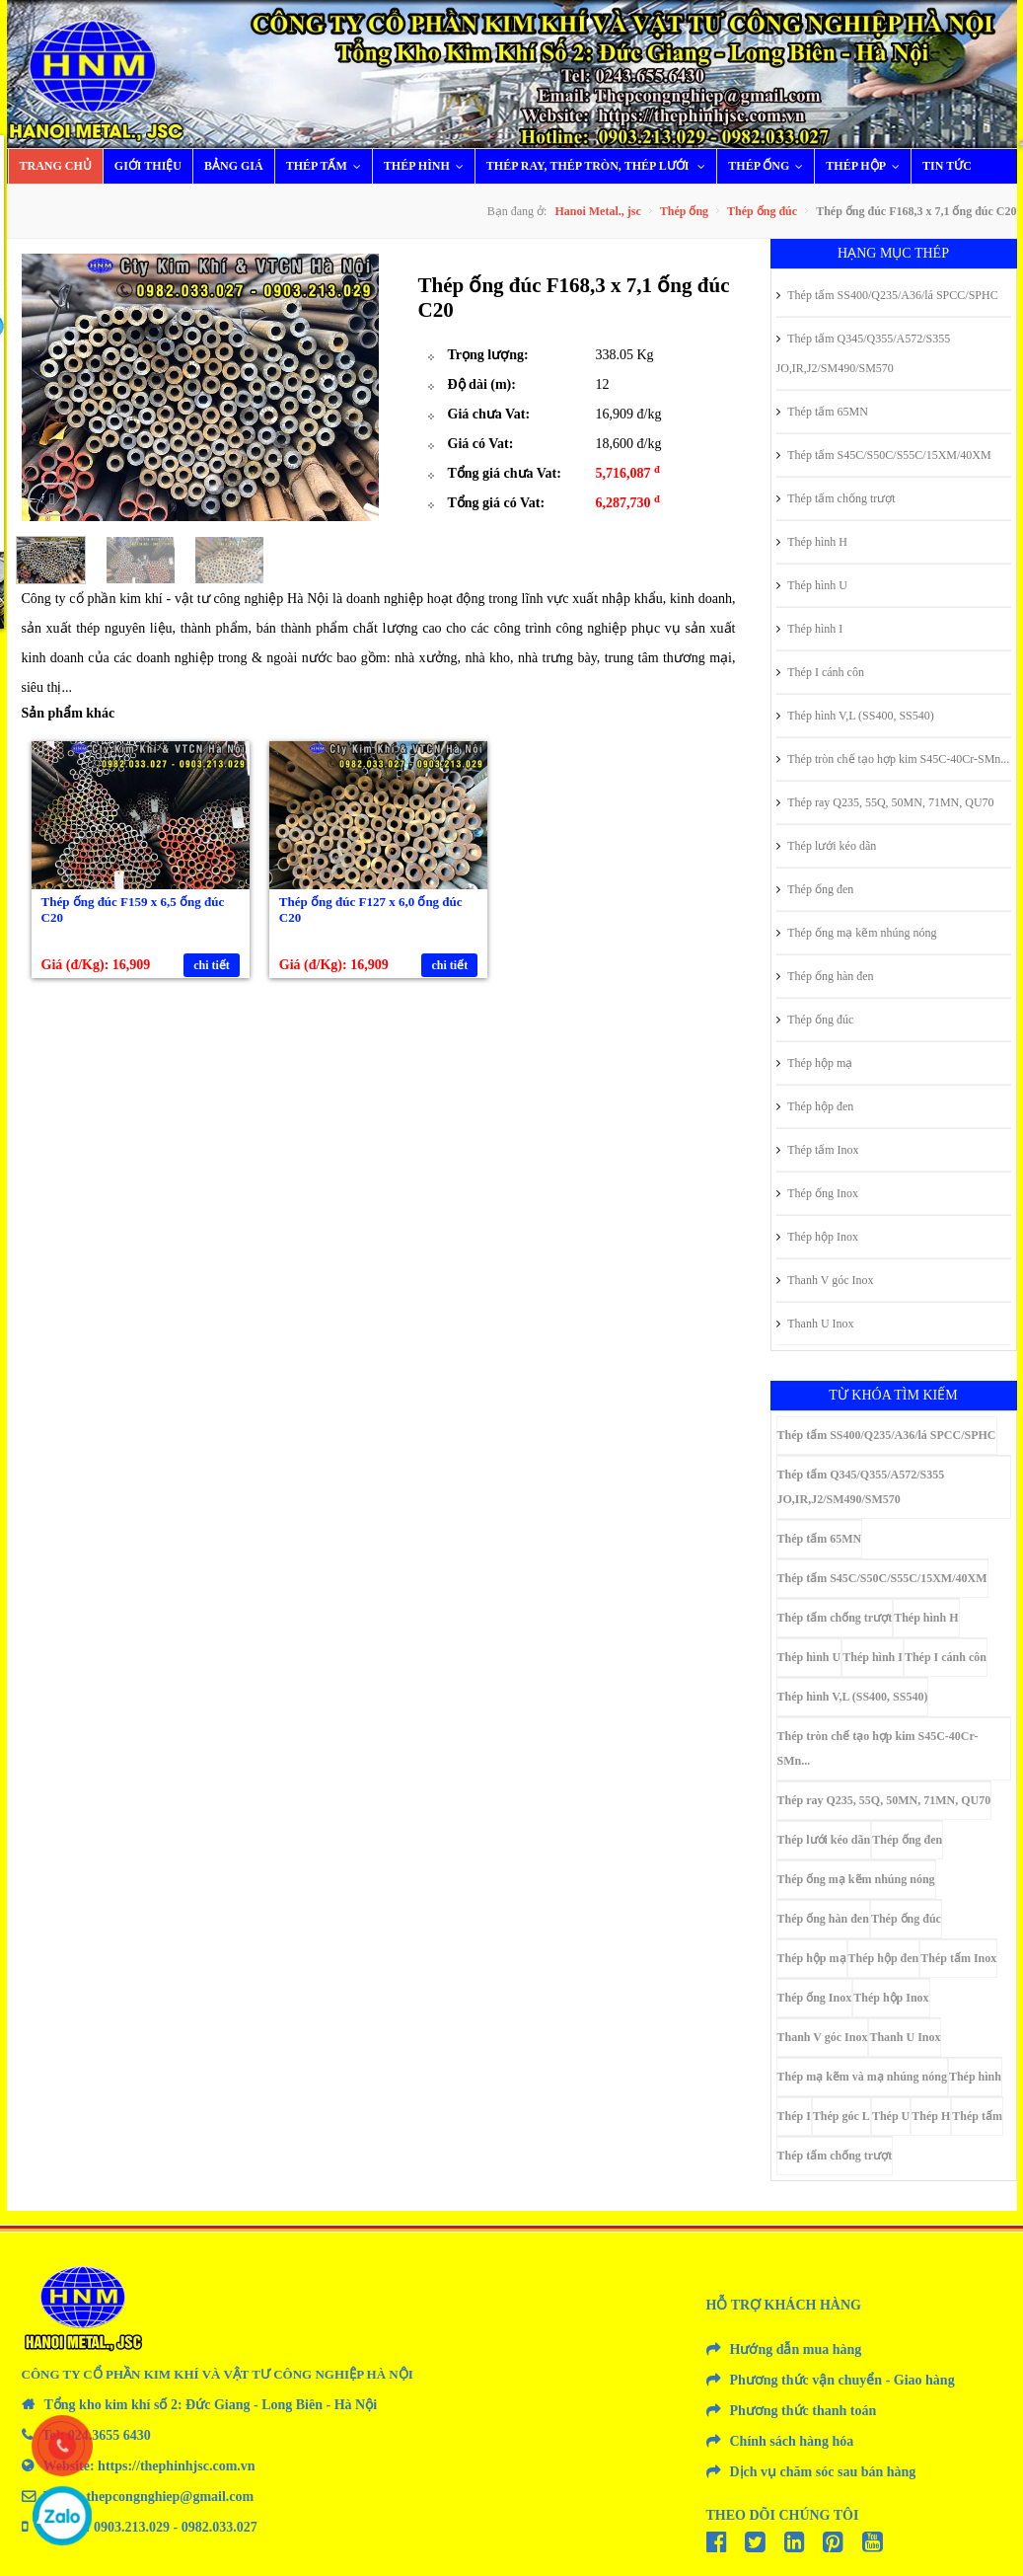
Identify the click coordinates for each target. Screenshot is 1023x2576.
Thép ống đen (815, 889)
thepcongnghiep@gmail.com (170, 2496)
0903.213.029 (132, 2527)
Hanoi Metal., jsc (597, 211)
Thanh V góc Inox (825, 1280)
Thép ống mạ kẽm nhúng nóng (856, 933)
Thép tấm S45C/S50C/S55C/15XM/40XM (883, 455)
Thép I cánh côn (820, 672)
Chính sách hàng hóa (792, 2441)
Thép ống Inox (817, 1193)
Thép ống (770, 166)
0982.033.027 (219, 2527)
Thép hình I (809, 629)
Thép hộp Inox (817, 1237)
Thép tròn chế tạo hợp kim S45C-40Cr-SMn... (893, 759)
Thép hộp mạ (814, 1063)
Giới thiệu (148, 166)
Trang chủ (56, 166)
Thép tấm (328, 166)
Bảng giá (233, 166)
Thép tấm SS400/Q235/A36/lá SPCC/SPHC (887, 295)
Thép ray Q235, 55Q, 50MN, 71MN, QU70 (885, 802)
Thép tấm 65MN (822, 411)
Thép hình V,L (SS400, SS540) (855, 715)
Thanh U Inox (815, 1323)
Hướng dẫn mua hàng (796, 2349)
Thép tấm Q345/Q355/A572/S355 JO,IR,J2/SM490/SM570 (863, 353)
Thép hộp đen (815, 1106)
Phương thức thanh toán (803, 2410)
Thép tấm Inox (817, 1150)
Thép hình (428, 166)
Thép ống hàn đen (825, 976)
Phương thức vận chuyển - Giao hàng (842, 2380)
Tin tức (947, 166)
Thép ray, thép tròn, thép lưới (600, 166)
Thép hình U (811, 585)
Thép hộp (867, 166)
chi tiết (211, 965)
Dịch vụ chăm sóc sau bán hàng (823, 2471)
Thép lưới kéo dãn (826, 846)
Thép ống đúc (762, 211)
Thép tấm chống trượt (836, 498)
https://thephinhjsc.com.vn (176, 2466)
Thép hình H (811, 542)
